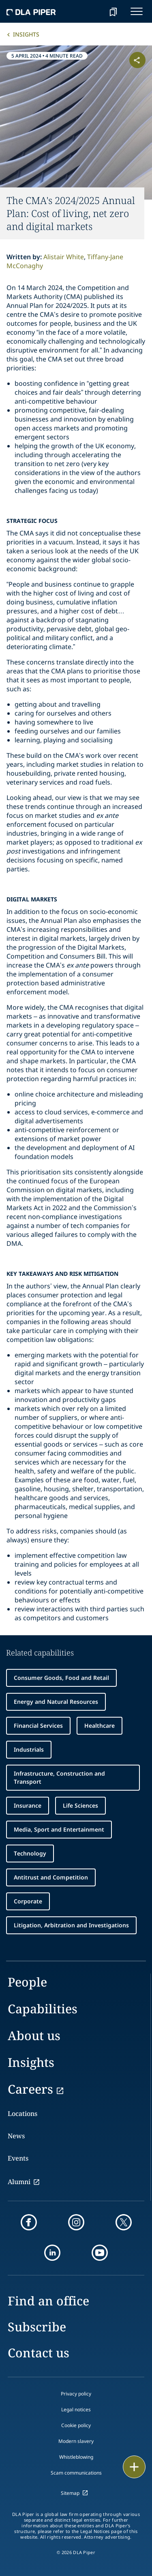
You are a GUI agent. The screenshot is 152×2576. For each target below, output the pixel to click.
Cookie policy (76, 2425)
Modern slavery (76, 2441)
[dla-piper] (31, 11)
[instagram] (76, 2222)
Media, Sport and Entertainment (59, 1829)
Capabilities (42, 2008)
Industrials (29, 1749)
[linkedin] (52, 2253)
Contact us (38, 2352)
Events (18, 2158)
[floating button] (134, 2467)
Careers (30, 2089)
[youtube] (100, 2253)
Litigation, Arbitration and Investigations (71, 1925)
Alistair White (63, 256)
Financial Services (38, 1725)
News (16, 2135)
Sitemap (70, 2493)
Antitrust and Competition (51, 1877)
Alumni (19, 2181)
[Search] (93, 11)
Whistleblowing (76, 2456)
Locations (22, 2113)
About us (34, 2035)
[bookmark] (113, 11)
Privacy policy (76, 2393)
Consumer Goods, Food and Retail (61, 1677)
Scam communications (76, 2472)
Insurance (27, 1805)
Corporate (28, 1901)
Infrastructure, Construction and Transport (59, 1777)
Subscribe (37, 2326)
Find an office (48, 2300)
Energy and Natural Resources (56, 1701)
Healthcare (99, 1725)
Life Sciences (80, 1805)
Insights (26, 34)
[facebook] (29, 2222)
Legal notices (76, 2409)
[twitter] (124, 2222)
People (27, 1982)
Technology (30, 1853)
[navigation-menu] (136, 11)
